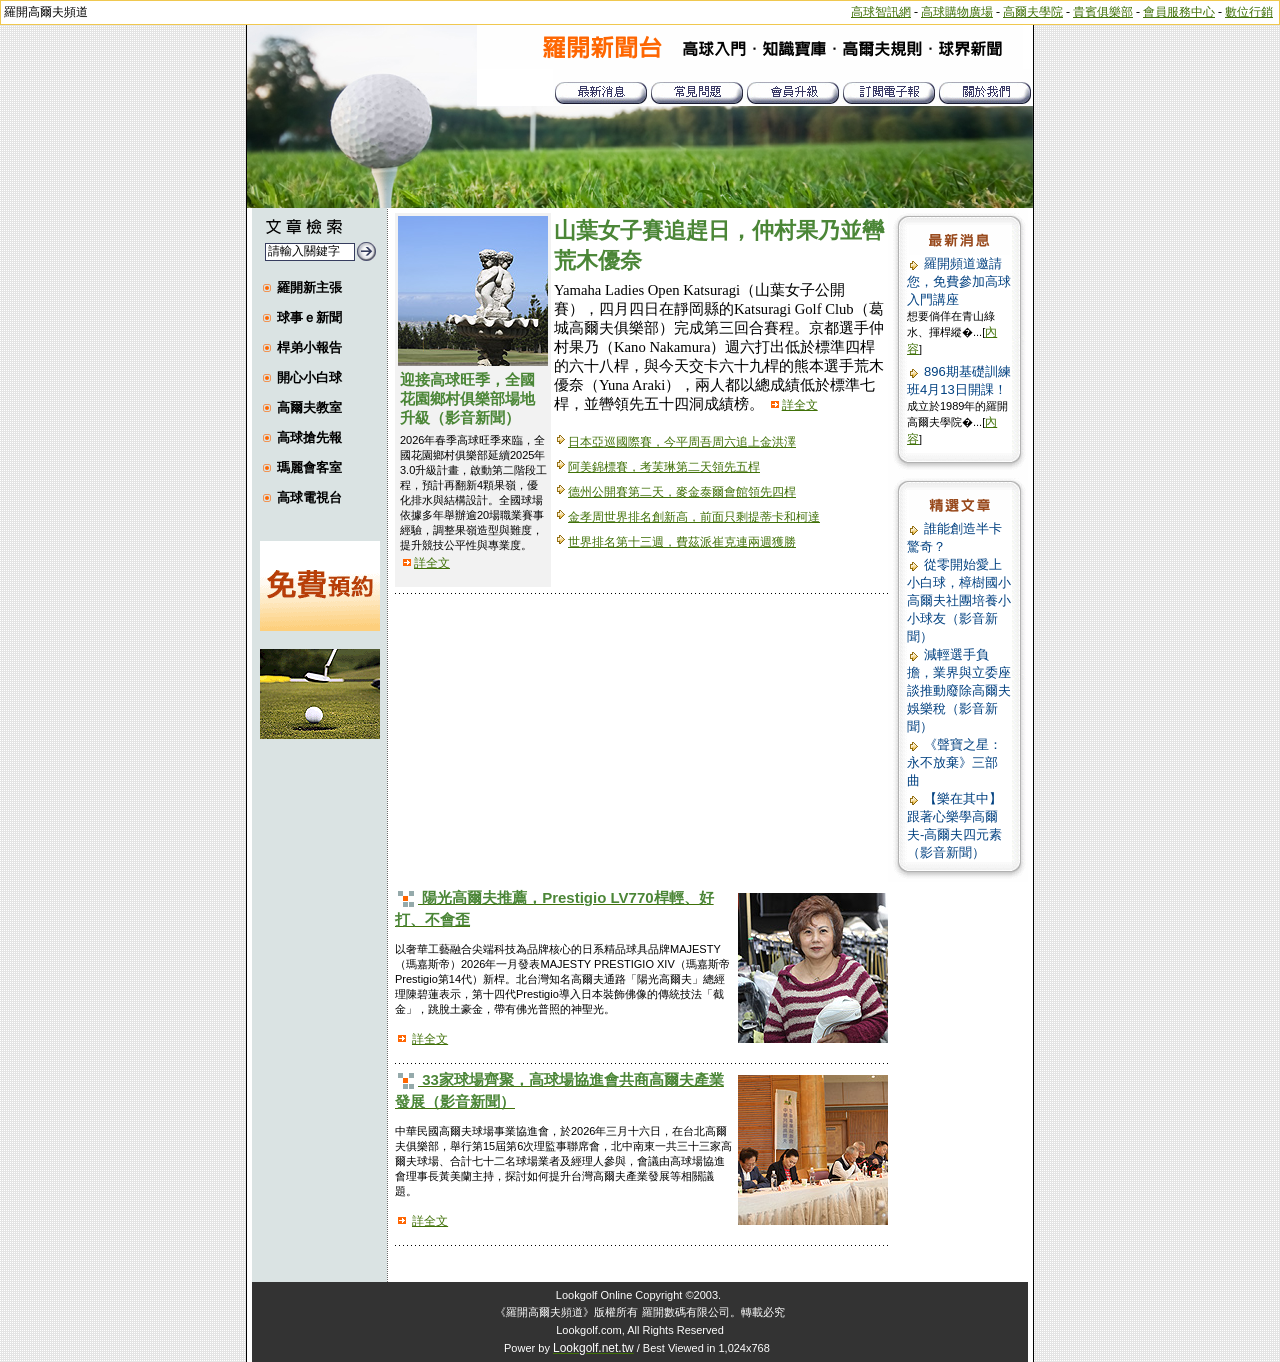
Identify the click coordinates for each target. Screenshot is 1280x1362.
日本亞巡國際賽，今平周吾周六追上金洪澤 (682, 442)
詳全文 (432, 563)
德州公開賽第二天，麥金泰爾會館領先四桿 (682, 492)
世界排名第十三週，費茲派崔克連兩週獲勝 (682, 542)
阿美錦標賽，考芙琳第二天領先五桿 (664, 467)
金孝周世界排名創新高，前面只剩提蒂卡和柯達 (694, 517)
